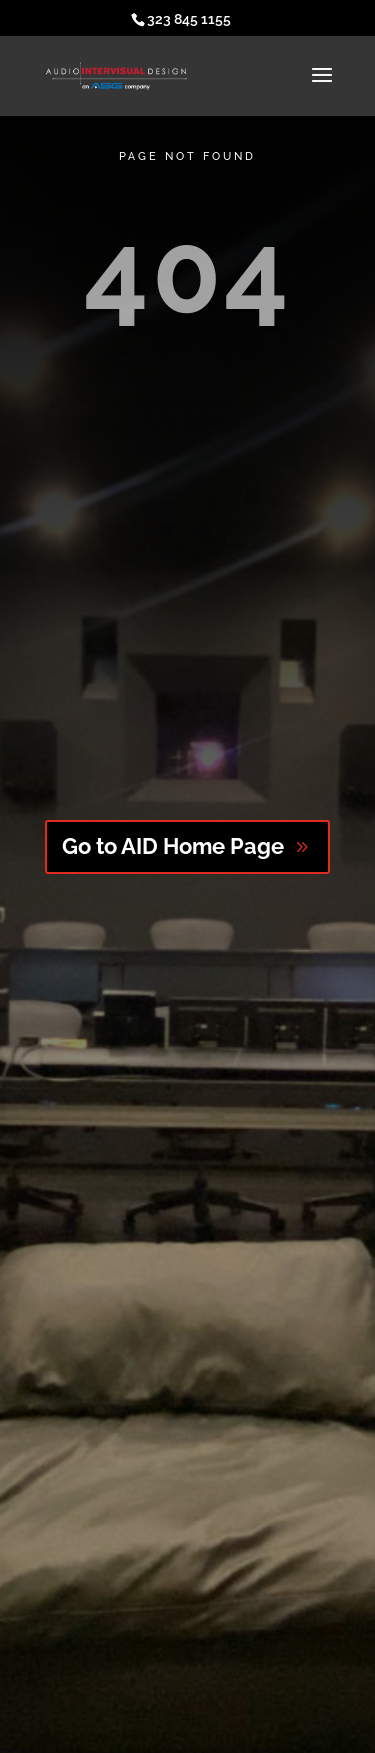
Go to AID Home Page (173, 846)
